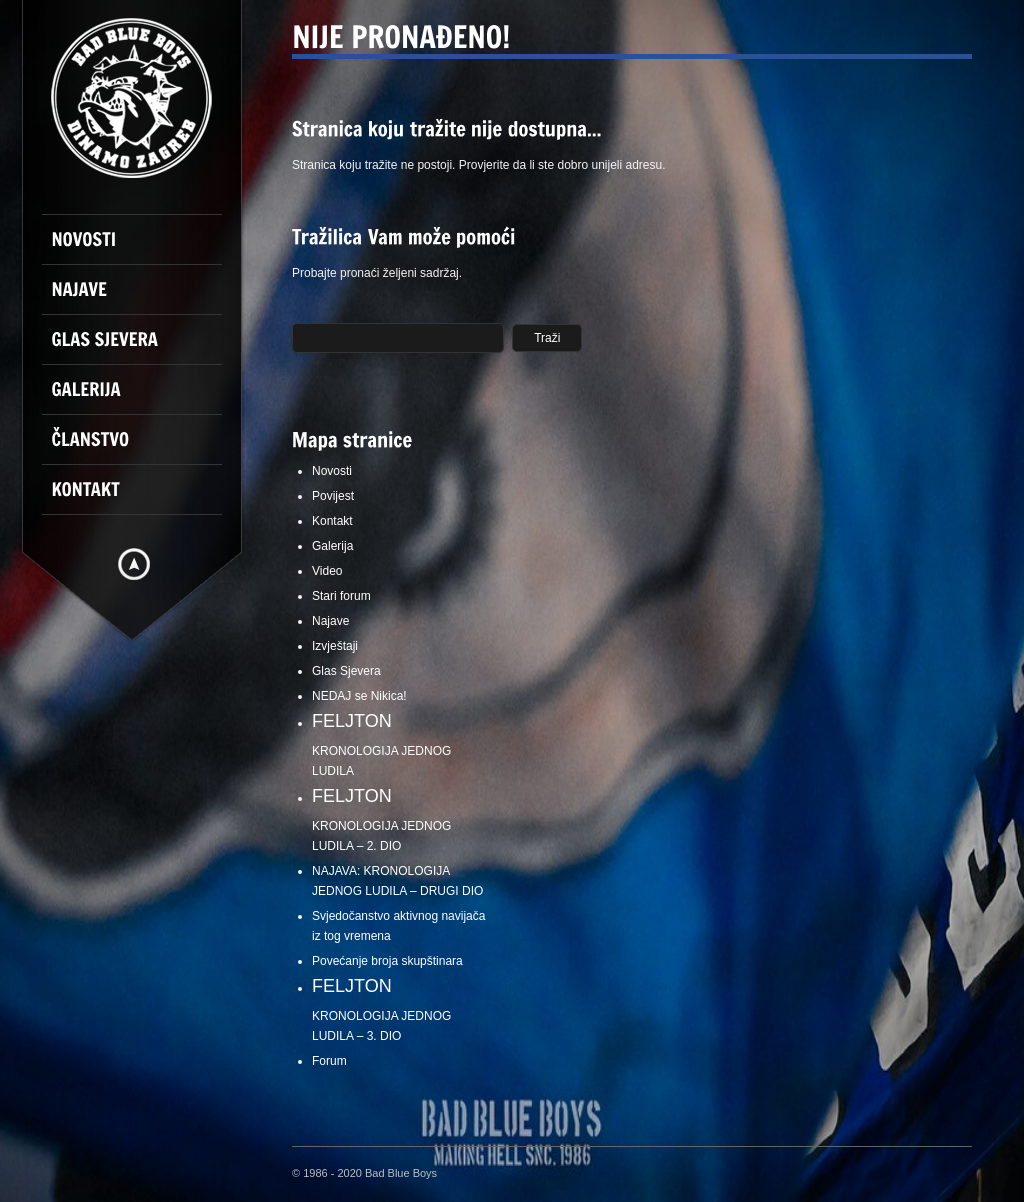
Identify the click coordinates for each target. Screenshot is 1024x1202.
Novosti (332, 471)
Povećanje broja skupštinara (387, 961)
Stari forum (341, 596)
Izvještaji (335, 646)
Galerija (332, 546)
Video (327, 571)
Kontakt (332, 521)
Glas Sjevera (346, 671)
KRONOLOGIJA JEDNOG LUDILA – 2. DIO (402, 819)
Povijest (333, 496)
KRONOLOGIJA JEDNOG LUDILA (402, 744)
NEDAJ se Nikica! (359, 696)
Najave (330, 621)
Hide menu (134, 564)
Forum (329, 1061)
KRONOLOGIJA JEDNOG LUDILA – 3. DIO (402, 1009)
